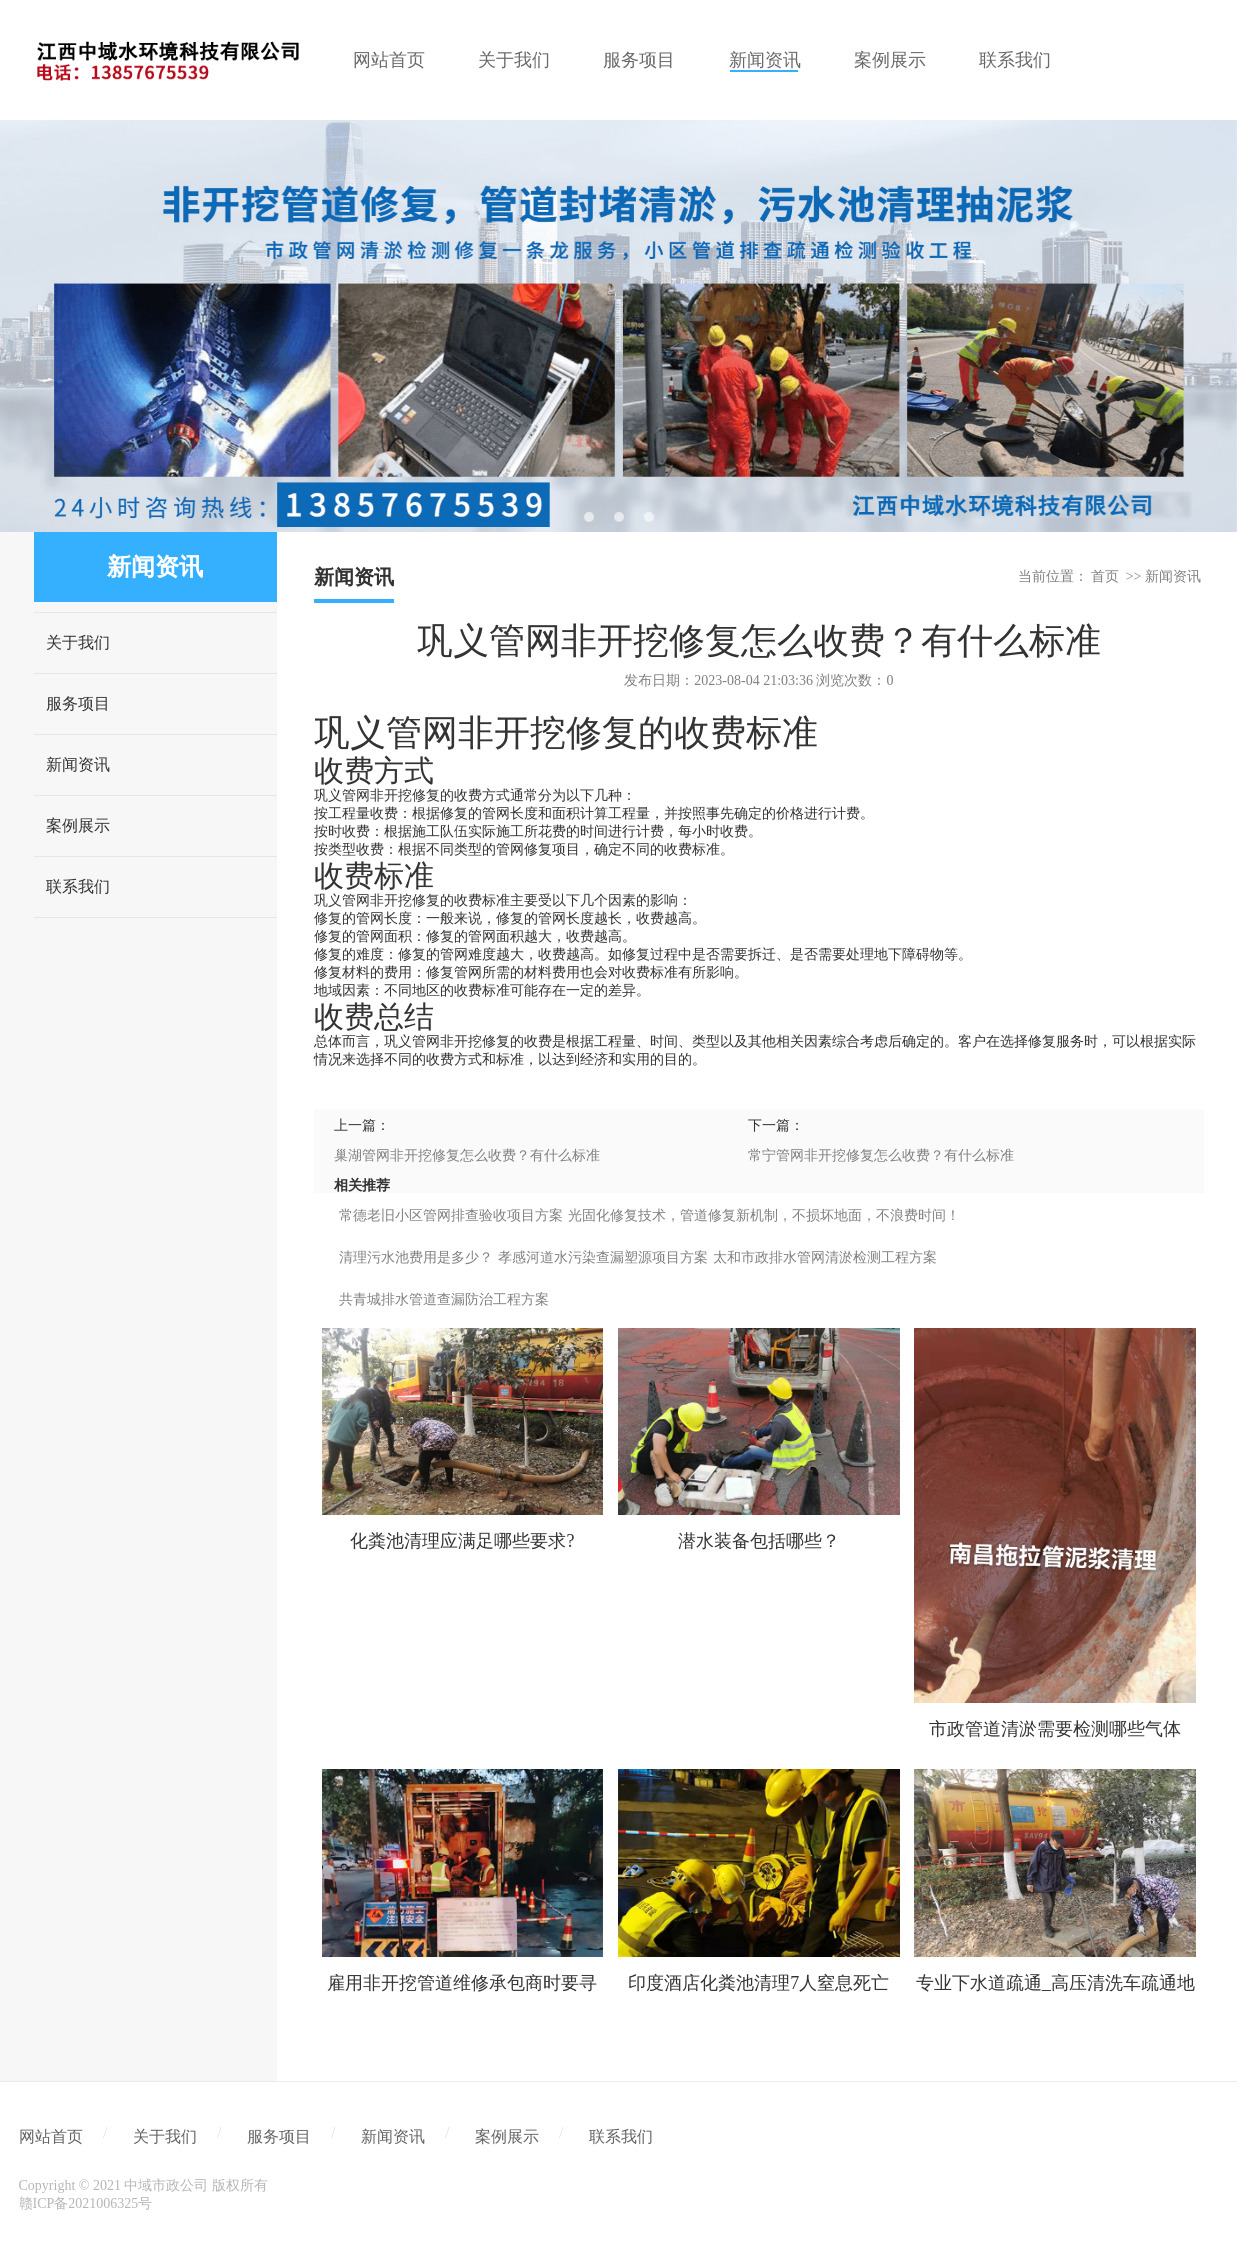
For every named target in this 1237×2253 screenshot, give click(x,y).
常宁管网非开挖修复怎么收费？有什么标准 (881, 1155)
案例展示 (78, 825)
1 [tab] (589, 517)
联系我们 (78, 886)
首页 (1105, 576)
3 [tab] (649, 517)
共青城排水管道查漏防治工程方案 (444, 1299)
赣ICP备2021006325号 (86, 2203)
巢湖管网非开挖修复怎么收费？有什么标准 (467, 1155)
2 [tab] (619, 517)
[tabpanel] (618, 326)
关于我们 (78, 642)
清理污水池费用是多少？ (416, 1257)
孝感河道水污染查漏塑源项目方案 (603, 1257)
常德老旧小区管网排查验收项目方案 (451, 1215)
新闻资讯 (78, 764)
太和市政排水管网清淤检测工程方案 (825, 1257)
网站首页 (51, 2136)
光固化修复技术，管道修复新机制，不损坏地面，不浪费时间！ (764, 1215)
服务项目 (78, 703)
